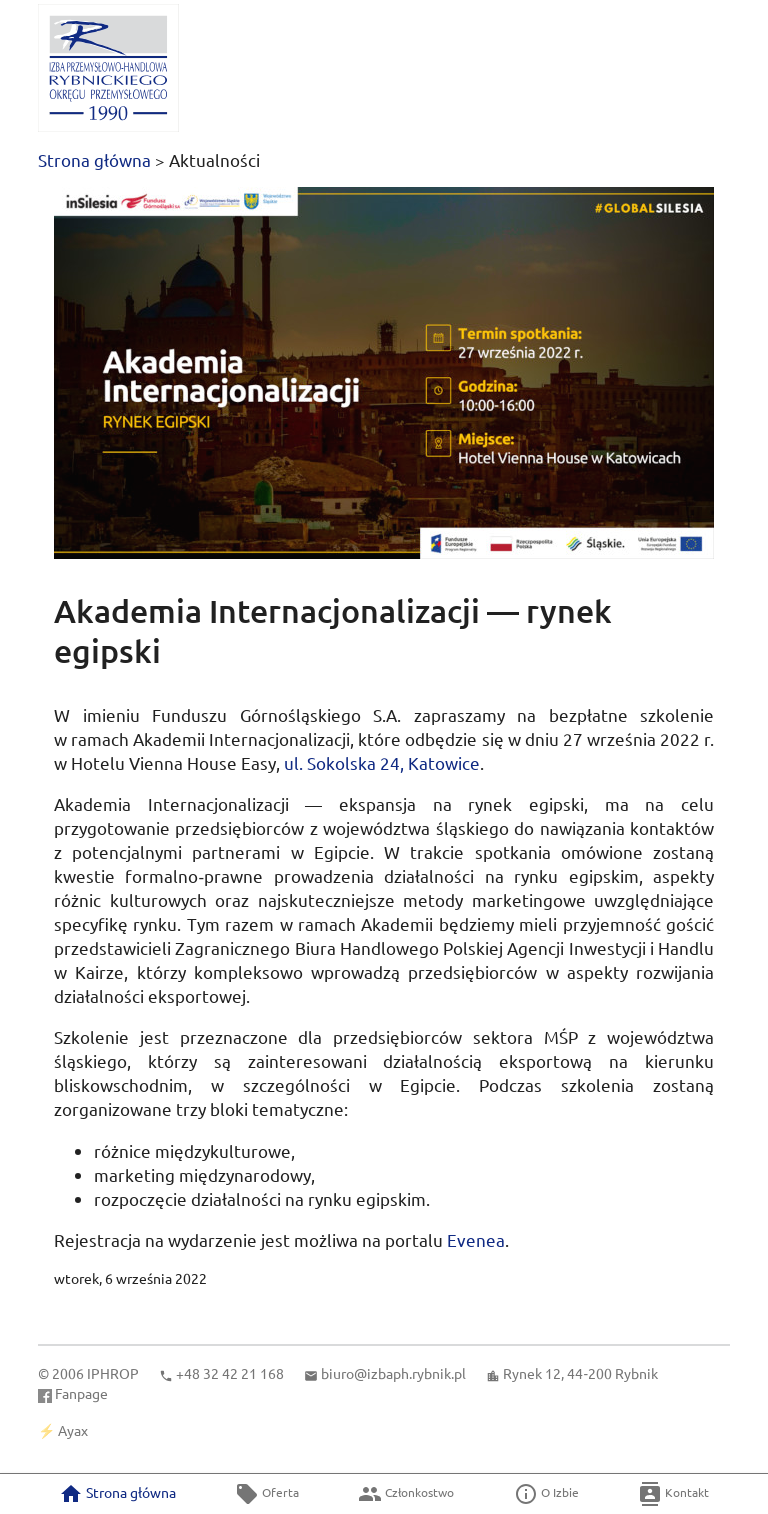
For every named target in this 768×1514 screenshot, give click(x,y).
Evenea (476, 1239)
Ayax (73, 1430)
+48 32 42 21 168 (230, 1373)
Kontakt (673, 1494)
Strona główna (94, 159)
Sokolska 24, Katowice (382, 762)
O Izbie (546, 1494)
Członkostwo (406, 1494)
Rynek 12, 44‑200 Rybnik (580, 1373)
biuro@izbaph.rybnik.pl (393, 1373)
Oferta (267, 1494)
